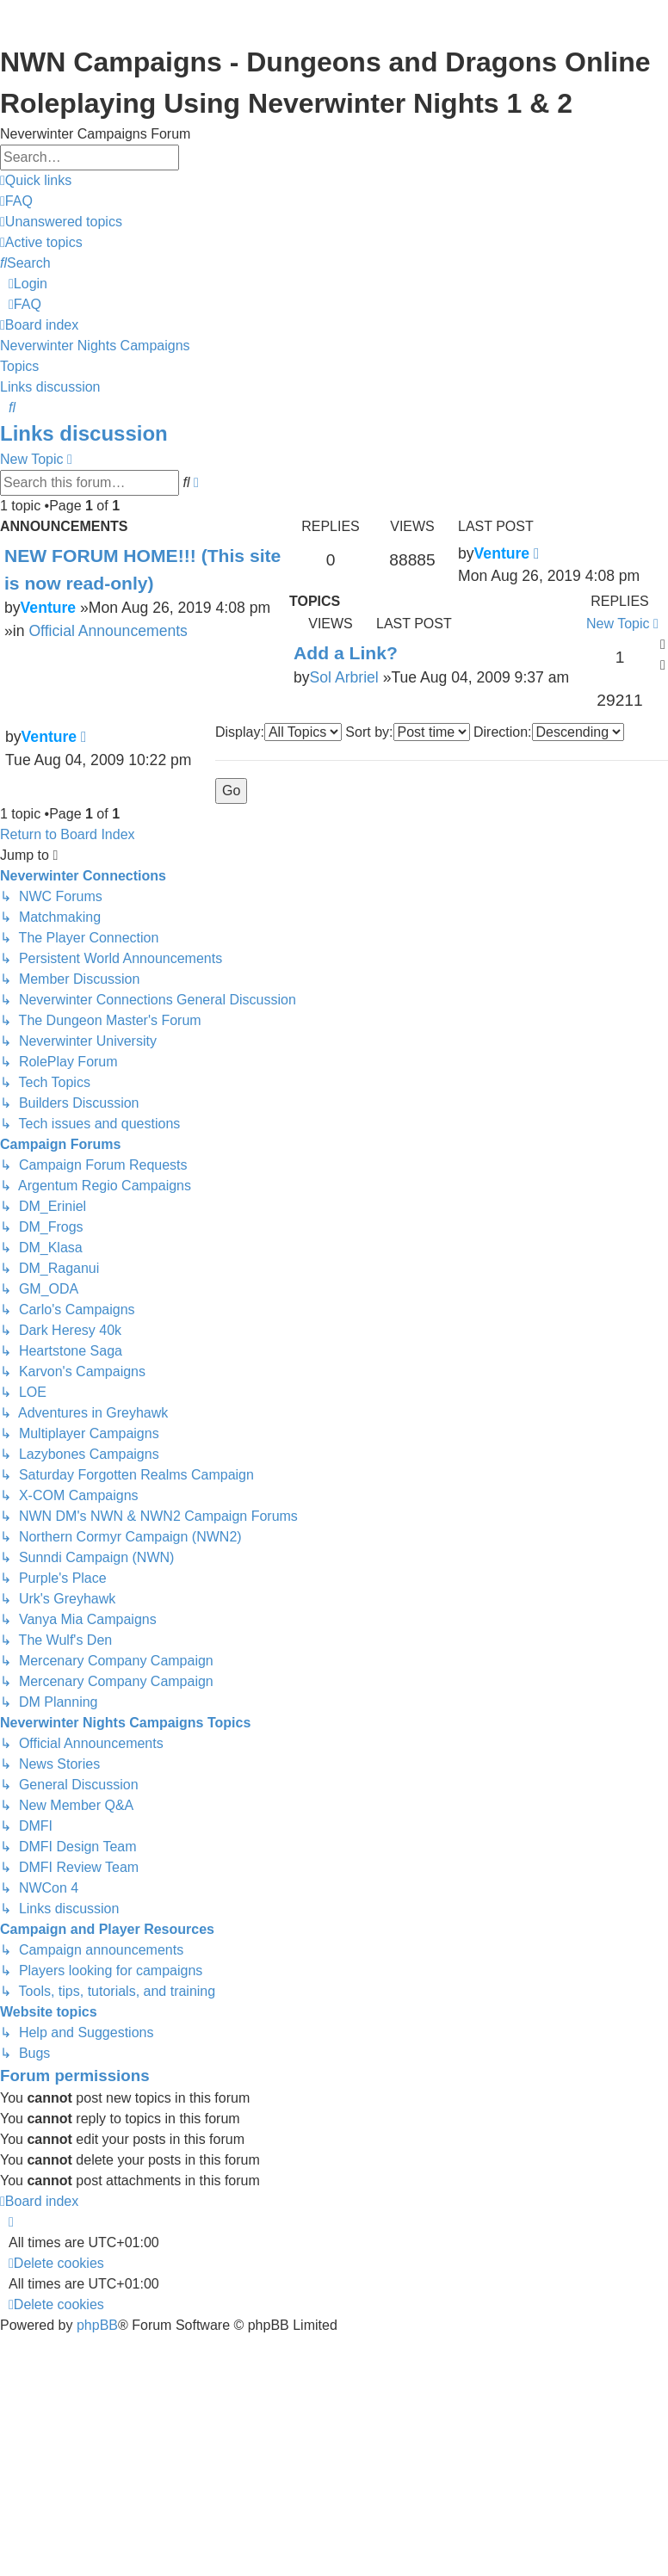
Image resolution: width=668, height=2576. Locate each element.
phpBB (97, 2325)
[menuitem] (16, 201)
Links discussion (84, 433)
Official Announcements (108, 630)
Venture (49, 607)
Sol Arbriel (344, 677)
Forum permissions (75, 2075)
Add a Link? (346, 653)
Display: (278, 732)
